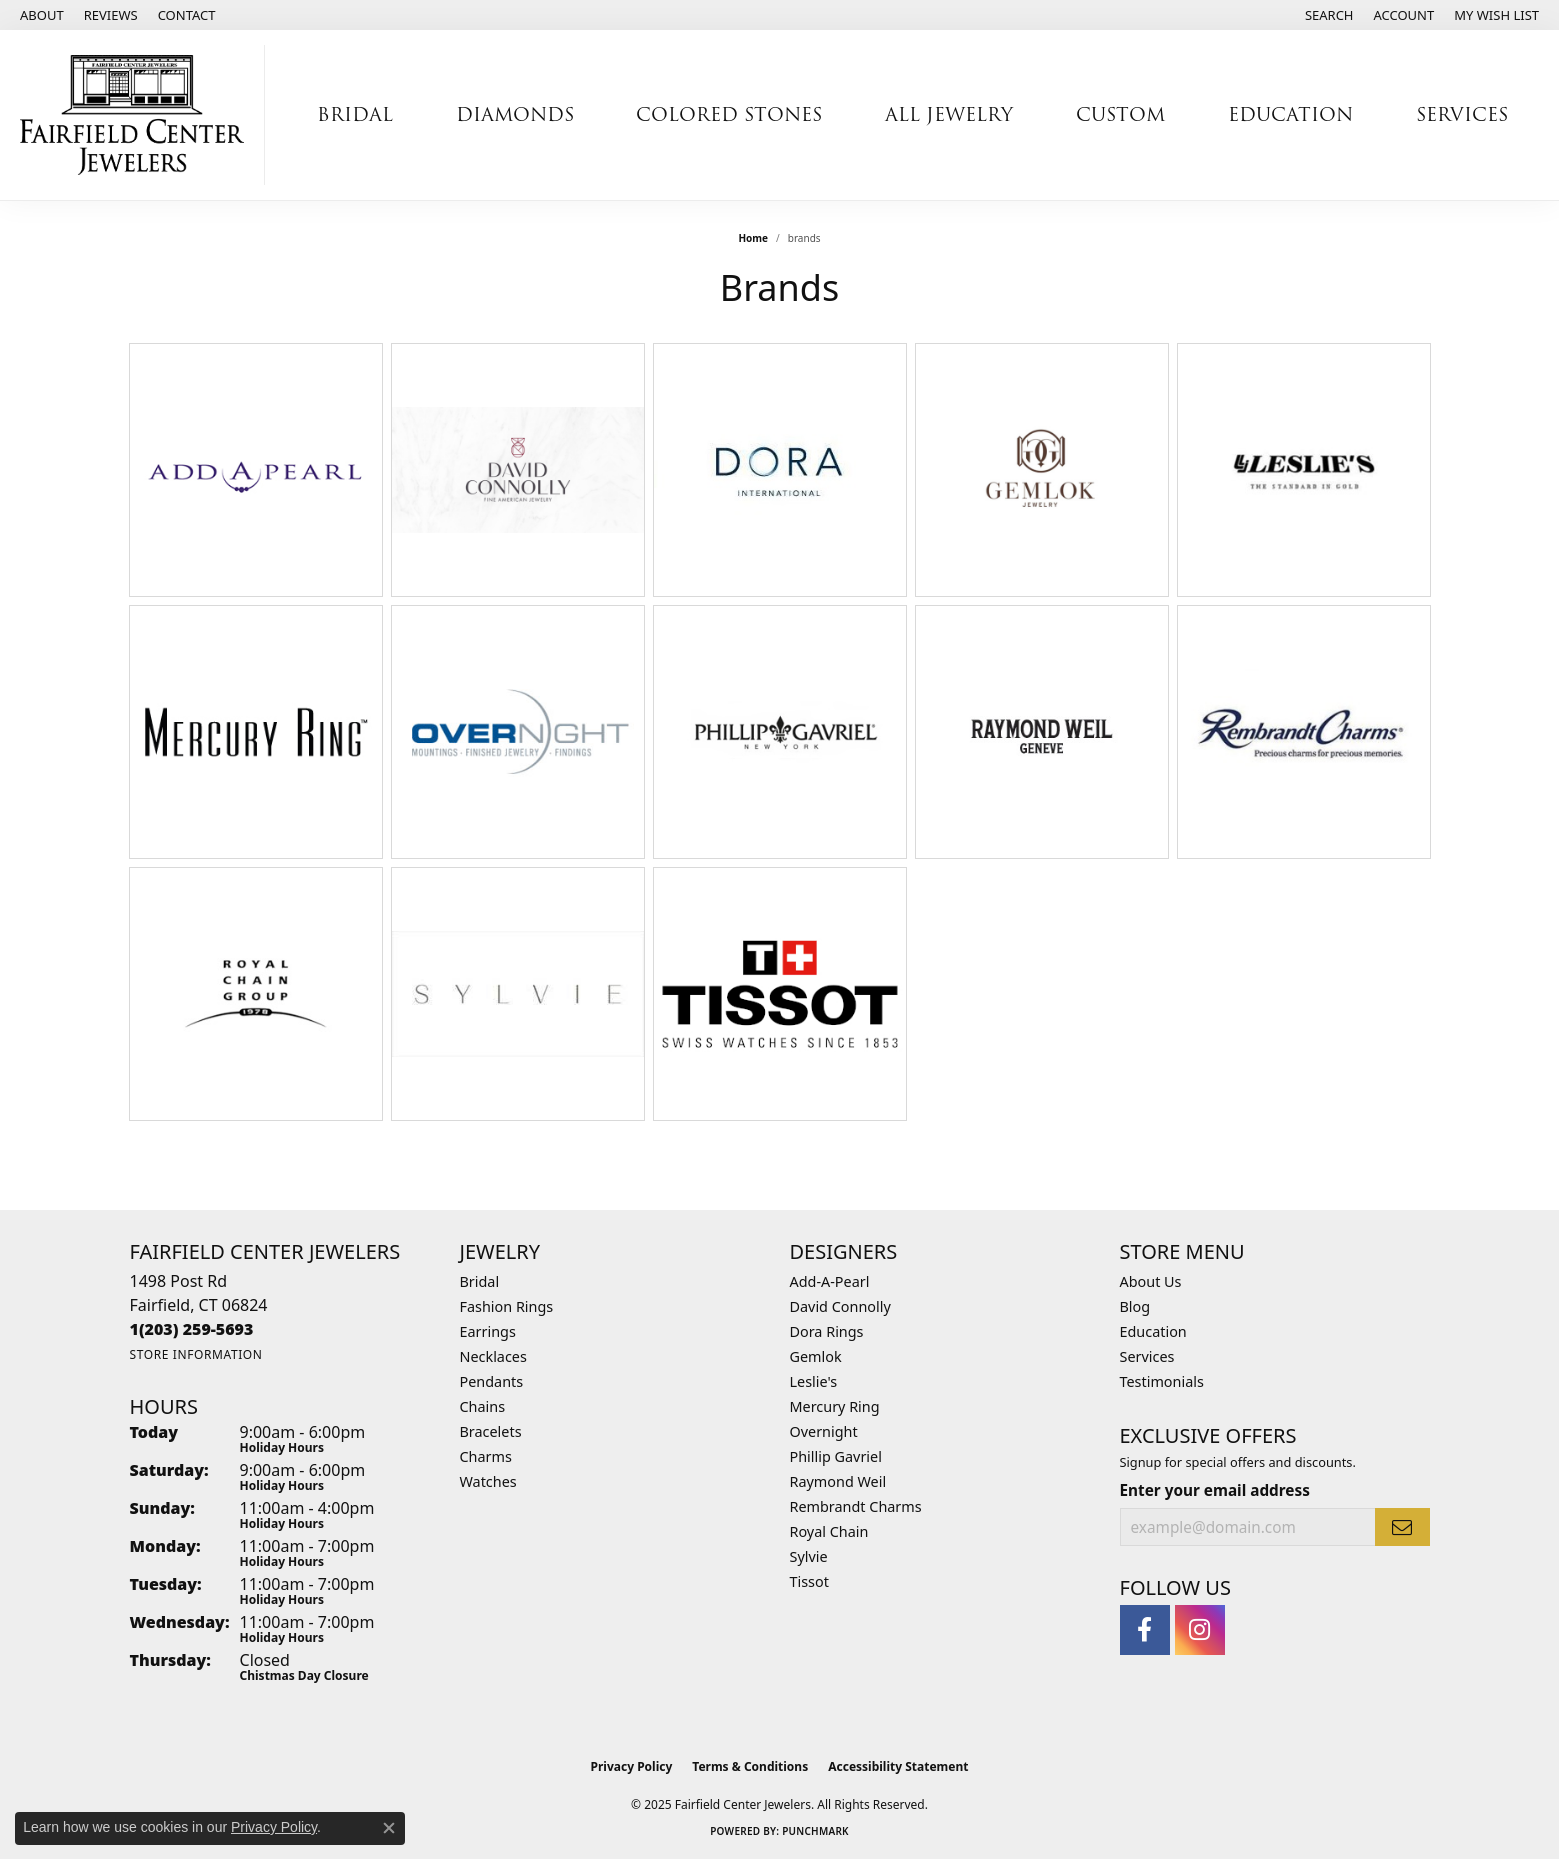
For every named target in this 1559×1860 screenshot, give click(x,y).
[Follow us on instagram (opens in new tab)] (1200, 1630)
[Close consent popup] (389, 1828)
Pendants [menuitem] (492, 1381)
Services (1462, 114)
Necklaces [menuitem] (493, 1356)
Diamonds (515, 114)
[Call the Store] (192, 1329)
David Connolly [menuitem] (840, 1306)
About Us (1151, 1281)
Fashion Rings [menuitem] (507, 1306)
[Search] (1329, 15)
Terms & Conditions (750, 1766)
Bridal (355, 114)
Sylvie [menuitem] (809, 1556)
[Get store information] (196, 1354)
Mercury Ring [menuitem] (835, 1406)
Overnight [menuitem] (824, 1431)
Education (1290, 114)
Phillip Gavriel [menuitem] (836, 1456)
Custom (1120, 114)
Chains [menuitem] (483, 1406)
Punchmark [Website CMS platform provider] (815, 1831)
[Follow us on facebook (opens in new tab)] (1145, 1630)
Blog (1135, 1306)
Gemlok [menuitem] (816, 1356)
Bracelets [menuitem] (491, 1431)
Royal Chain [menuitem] (829, 1531)
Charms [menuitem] (486, 1456)
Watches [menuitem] (488, 1481)
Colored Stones (729, 114)
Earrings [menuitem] (488, 1331)
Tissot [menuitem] (809, 1581)
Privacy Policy (632, 1766)
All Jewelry (949, 114)
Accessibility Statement (898, 1766)
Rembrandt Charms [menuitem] (856, 1506)
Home (753, 238)
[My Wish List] (1496, 15)
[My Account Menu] (1404, 15)
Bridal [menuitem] (480, 1281)
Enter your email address (1215, 1490)
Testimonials (1162, 1381)
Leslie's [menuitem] (814, 1381)
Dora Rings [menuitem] (827, 1331)
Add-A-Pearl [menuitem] (830, 1281)
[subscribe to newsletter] (1402, 1527)
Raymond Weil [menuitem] (838, 1481)
